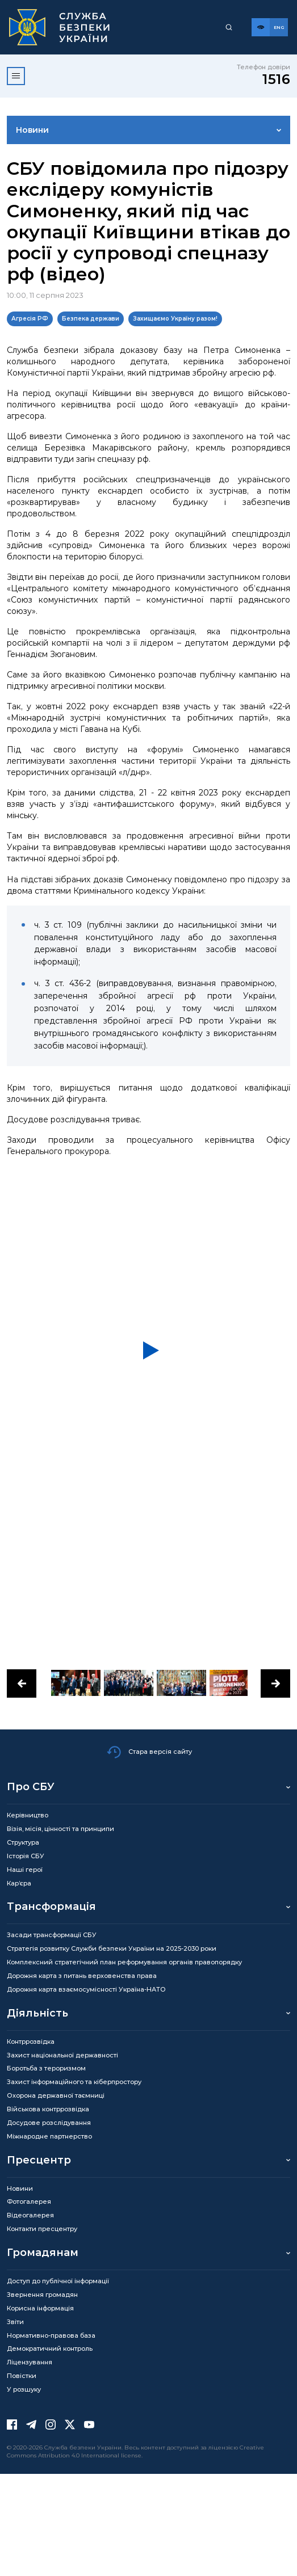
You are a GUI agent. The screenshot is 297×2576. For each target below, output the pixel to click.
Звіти (15, 2322)
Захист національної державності (62, 2055)
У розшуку (24, 2389)
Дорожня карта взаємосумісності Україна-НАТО (86, 1989)
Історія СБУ (25, 1856)
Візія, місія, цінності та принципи (60, 1829)
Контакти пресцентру (42, 2229)
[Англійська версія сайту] (279, 27)
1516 (276, 79)
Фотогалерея (29, 2201)
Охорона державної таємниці (55, 2095)
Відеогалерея (30, 2215)
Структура (23, 1842)
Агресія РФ (29, 318)
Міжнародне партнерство (49, 2136)
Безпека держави (90, 318)
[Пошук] (228, 27)
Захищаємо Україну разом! (175, 318)
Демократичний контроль (50, 2348)
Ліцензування (29, 2362)
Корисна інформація (40, 2308)
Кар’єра (19, 1883)
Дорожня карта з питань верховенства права (82, 1976)
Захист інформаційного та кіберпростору (74, 2082)
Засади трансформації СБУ (52, 1935)
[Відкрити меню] (16, 76)
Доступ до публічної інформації (58, 2281)
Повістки (21, 2376)
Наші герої (25, 1870)
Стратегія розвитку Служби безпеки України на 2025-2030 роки (111, 1948)
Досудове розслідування (49, 2123)
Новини (32, 130)
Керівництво (27, 1815)
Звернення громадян (42, 2295)
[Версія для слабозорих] (261, 27)
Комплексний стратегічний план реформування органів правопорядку (124, 1962)
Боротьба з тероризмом (46, 2068)
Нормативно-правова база (51, 2335)
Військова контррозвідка (48, 2109)
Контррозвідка (31, 2041)
